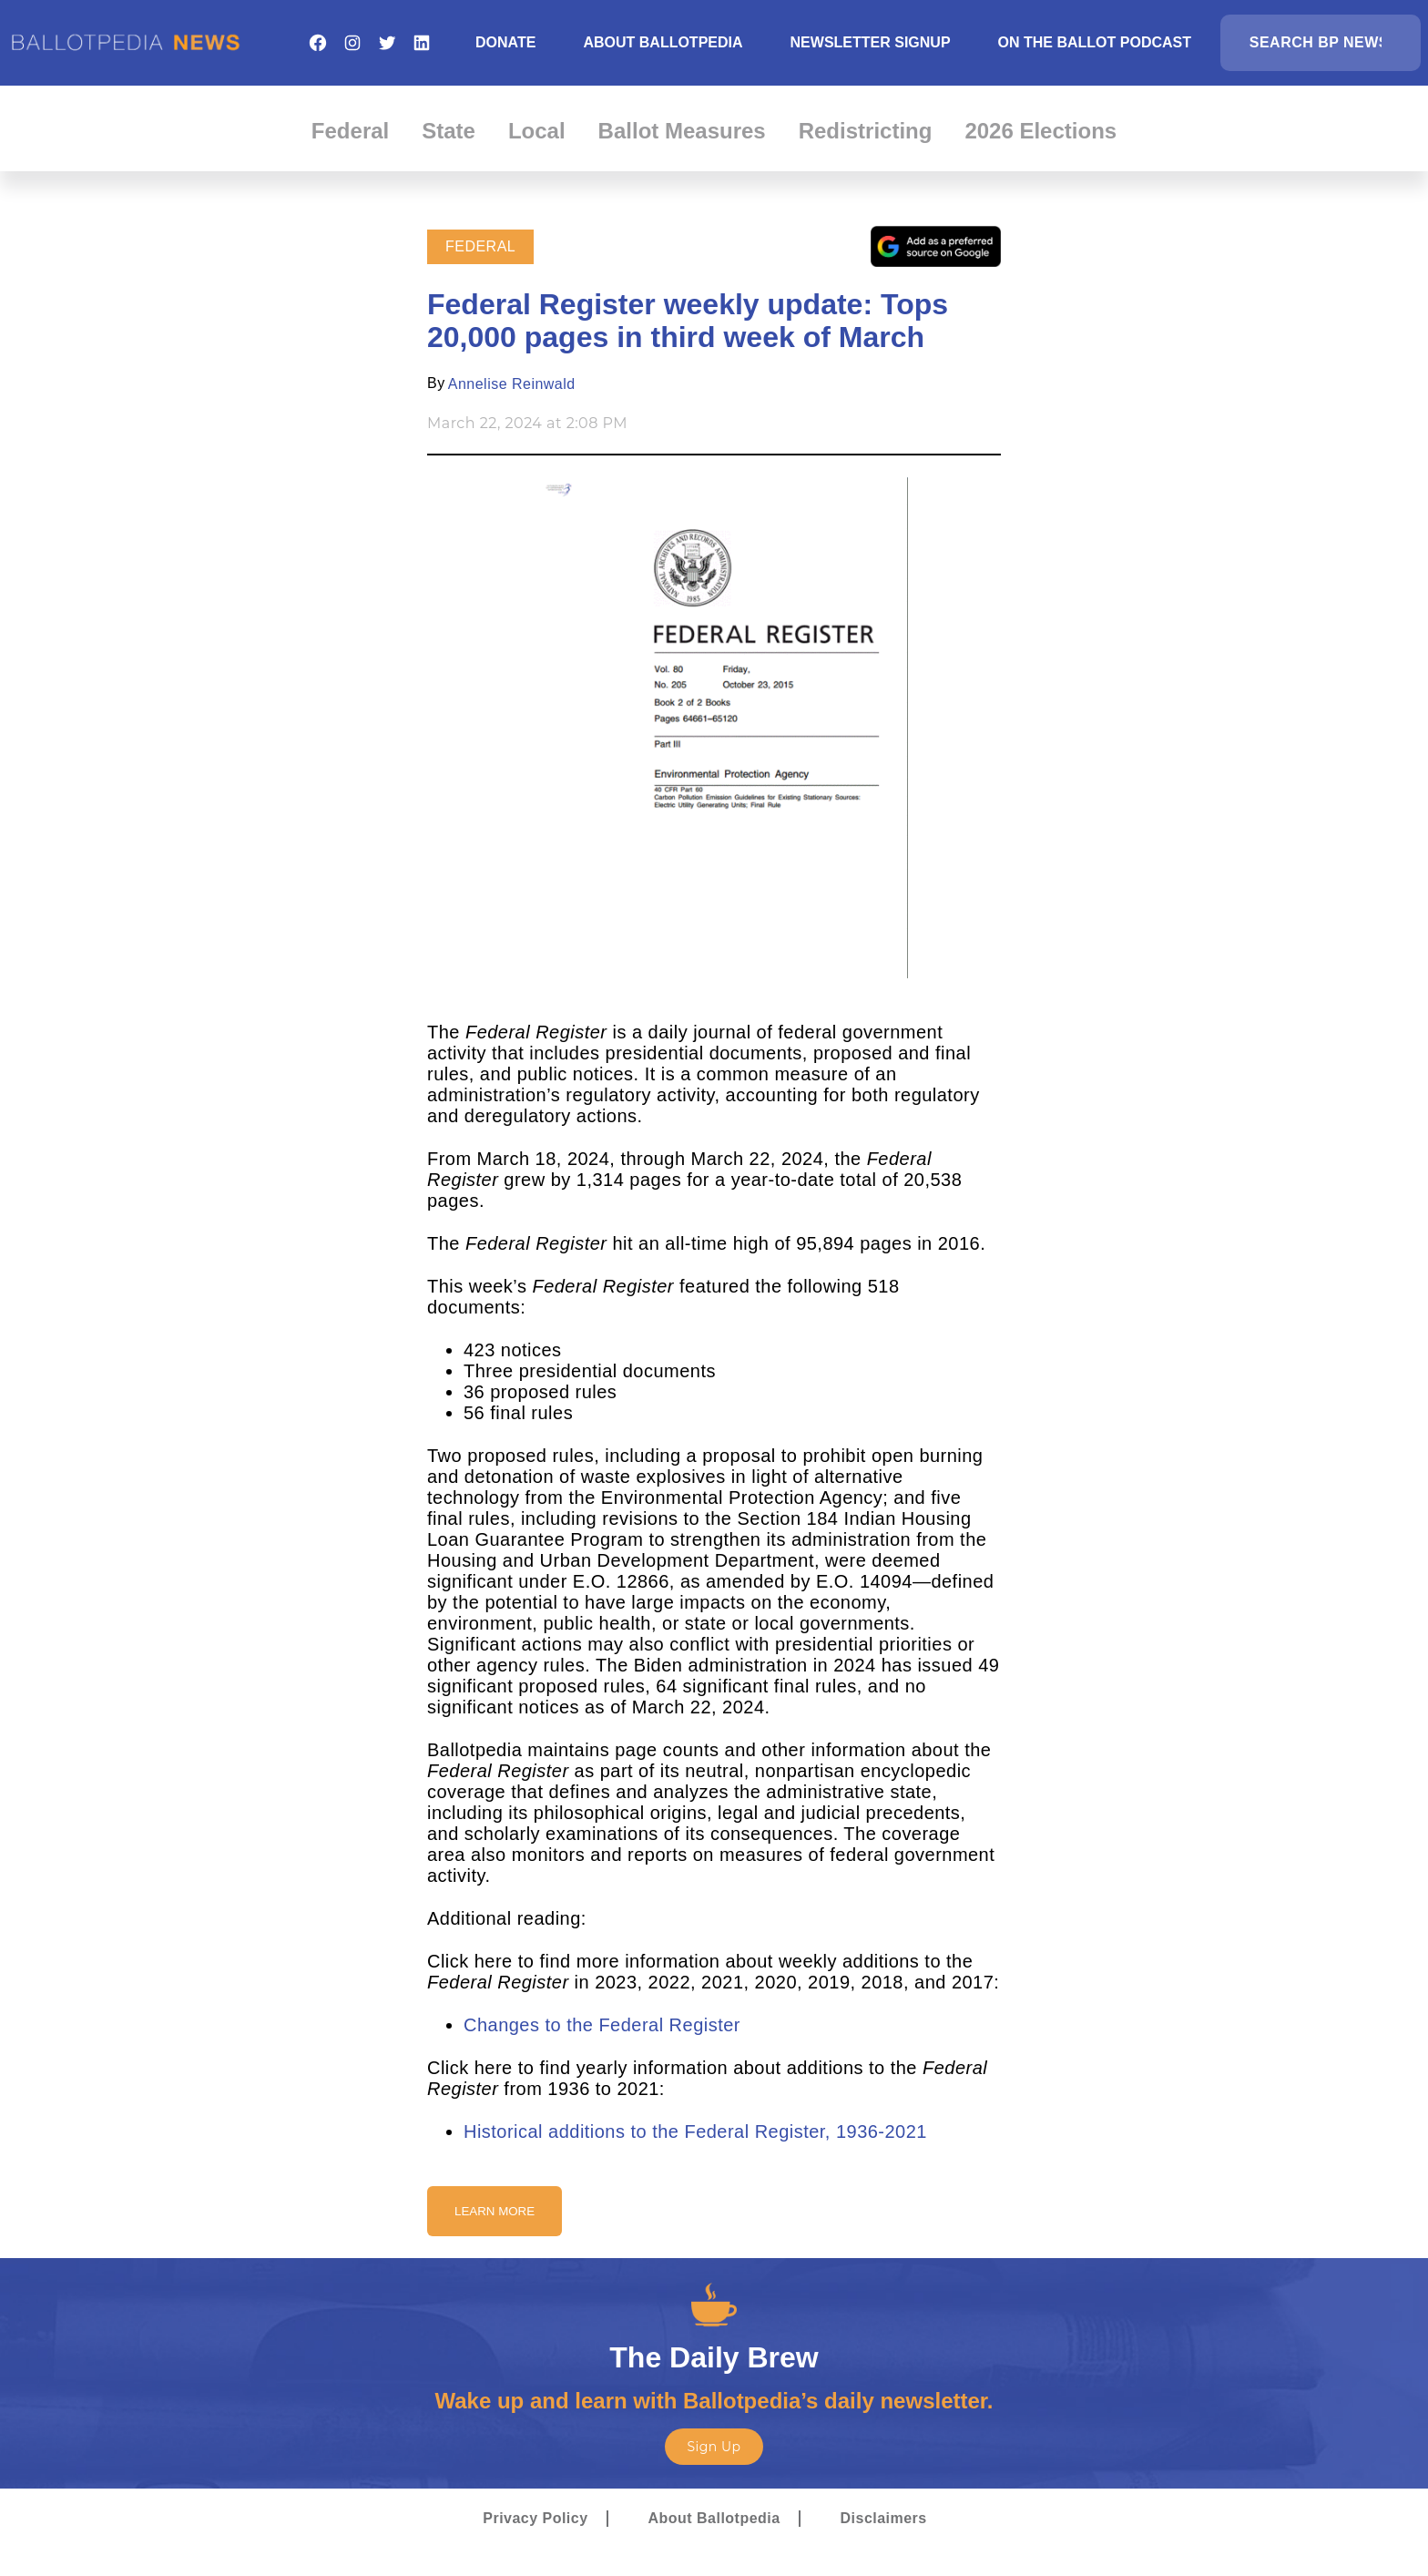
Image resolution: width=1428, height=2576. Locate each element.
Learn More (494, 2211)
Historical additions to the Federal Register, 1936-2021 (695, 2131)
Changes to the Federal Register (602, 2025)
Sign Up (713, 2446)
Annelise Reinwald (512, 384)
